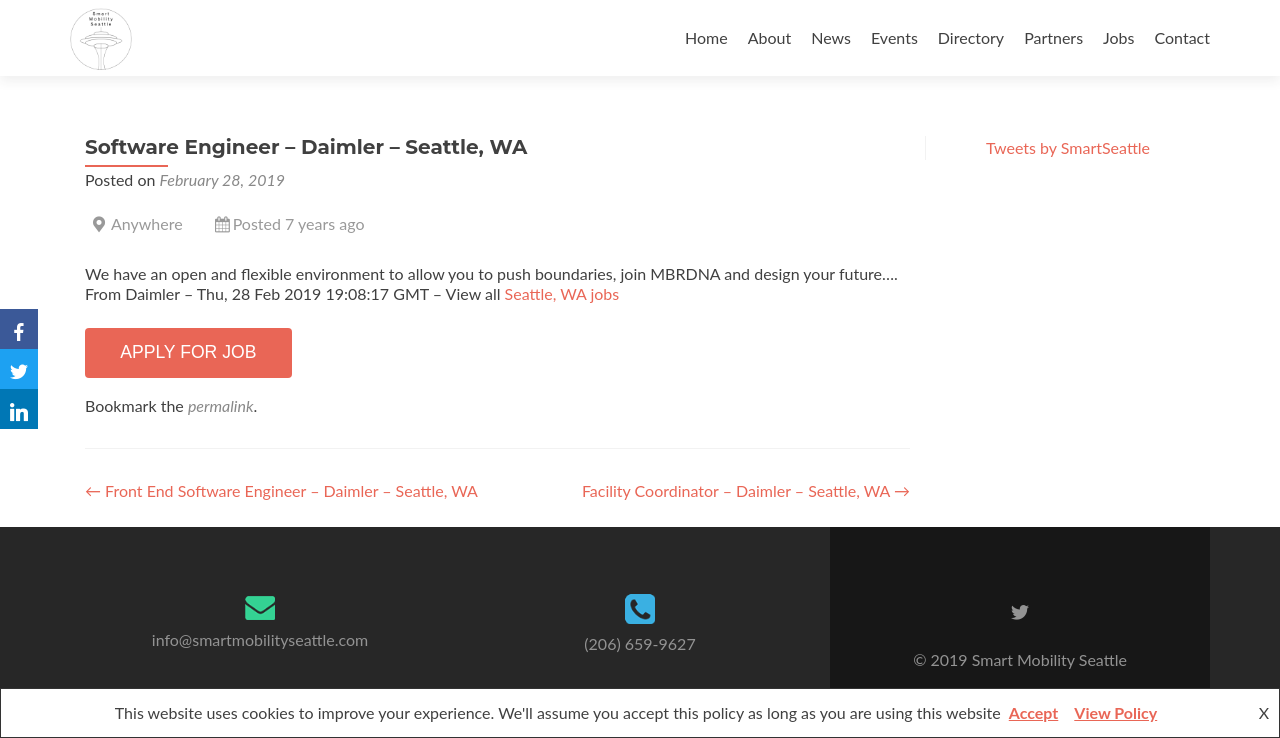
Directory (971, 37)
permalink (221, 405)
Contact (1182, 37)
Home (706, 37)
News (831, 37)
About (770, 37)
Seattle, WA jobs (562, 293)
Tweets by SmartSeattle (1068, 147)
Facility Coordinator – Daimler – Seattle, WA (746, 490)
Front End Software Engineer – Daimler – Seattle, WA (281, 490)
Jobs (1118, 37)
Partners (1053, 37)
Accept (1034, 712)
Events (894, 37)
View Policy (1115, 712)
